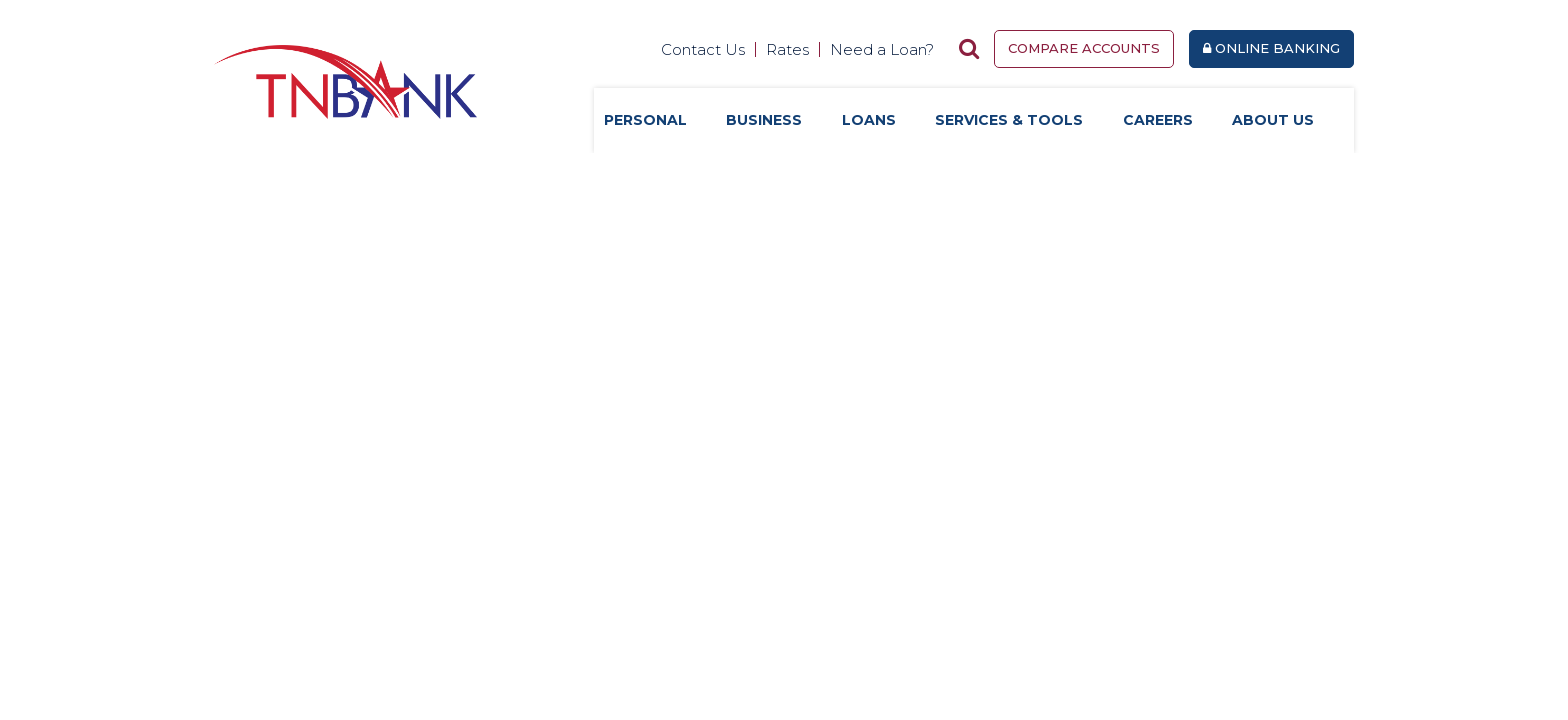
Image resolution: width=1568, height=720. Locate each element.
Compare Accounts (1084, 48)
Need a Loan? (882, 49)
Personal (645, 120)
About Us (1273, 120)
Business (764, 120)
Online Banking (1271, 48)
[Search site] (969, 48)
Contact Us (703, 49)
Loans (869, 120)
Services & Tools (1009, 120)
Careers (1158, 120)
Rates (787, 49)
